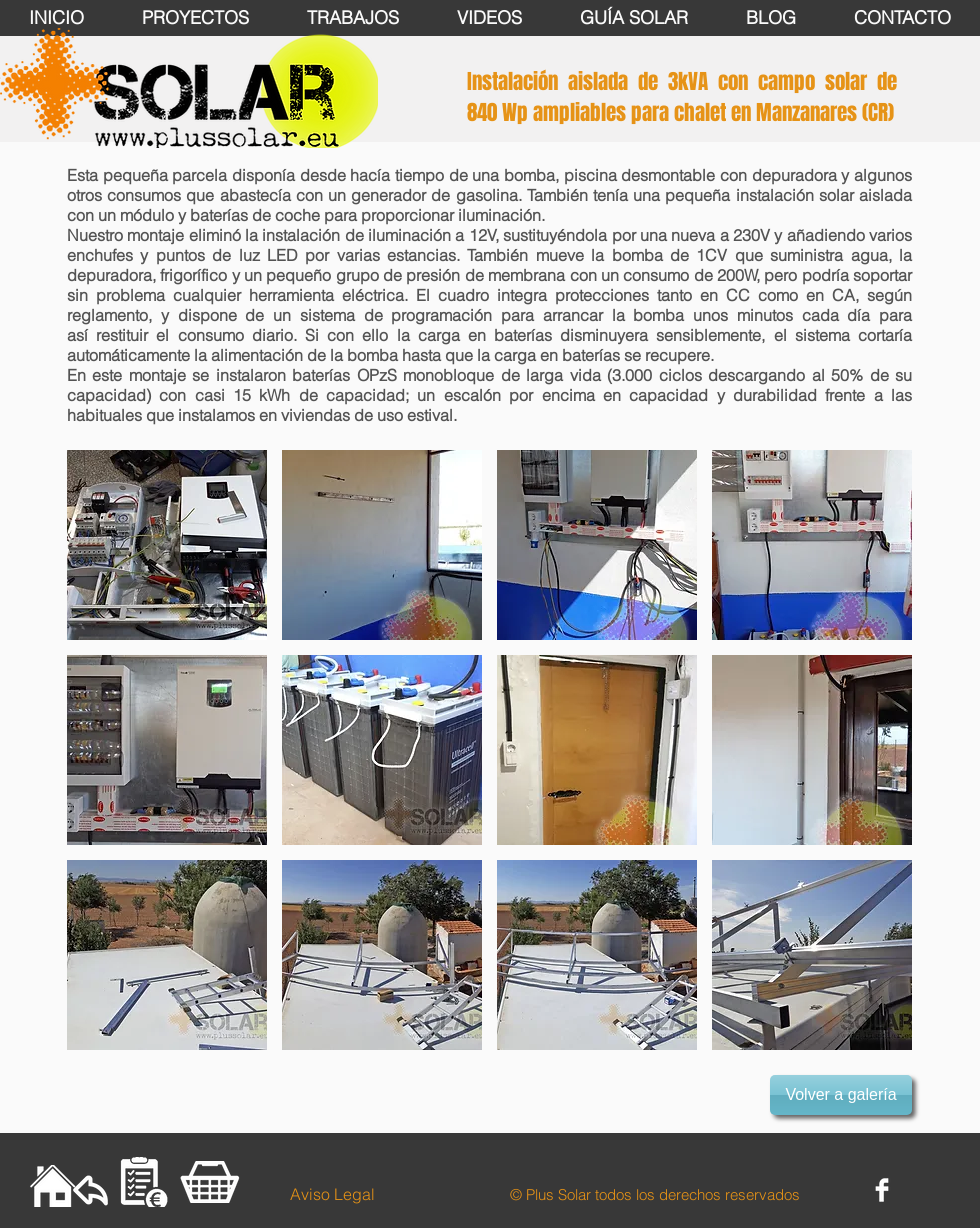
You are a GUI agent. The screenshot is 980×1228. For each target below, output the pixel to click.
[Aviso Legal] (332, 1194)
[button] (167, 545)
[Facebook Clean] (882, 1190)
